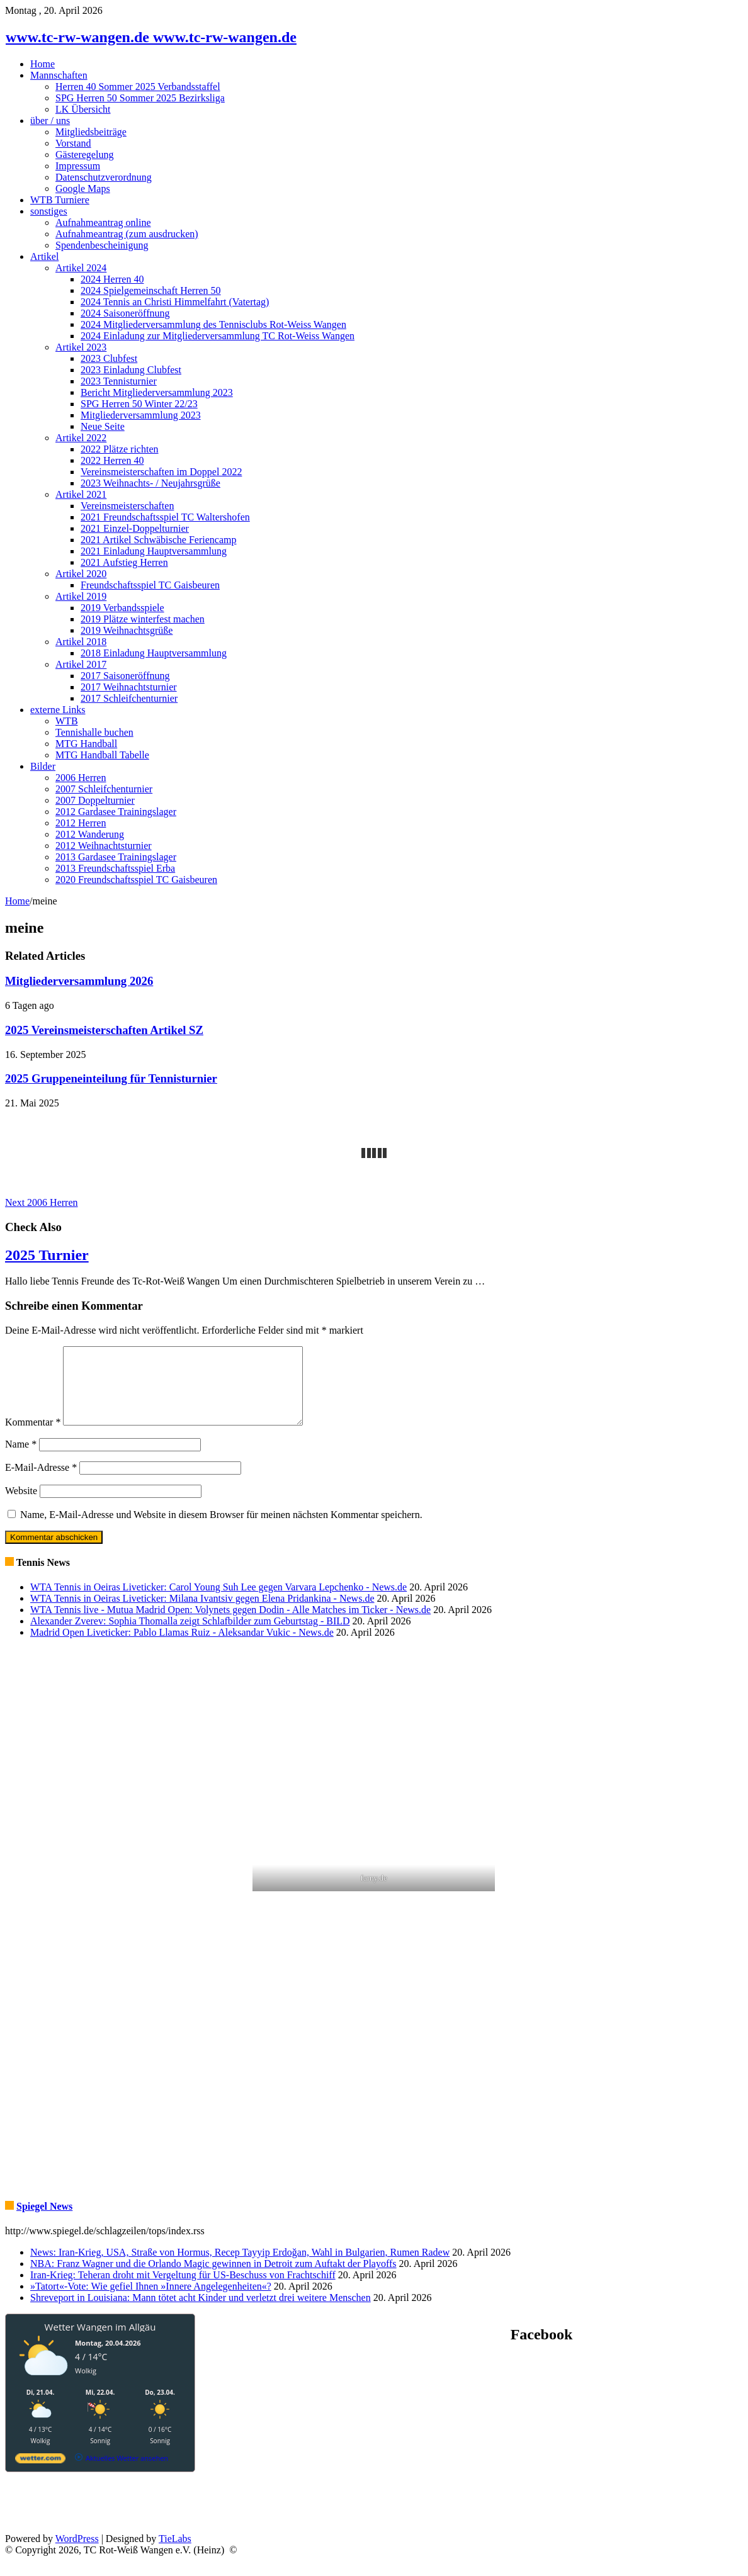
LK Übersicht (83, 109)
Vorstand (73, 143)
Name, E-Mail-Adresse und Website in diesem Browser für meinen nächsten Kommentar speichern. (221, 1529)
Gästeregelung (84, 154)
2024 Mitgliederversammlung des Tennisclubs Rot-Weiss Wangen (213, 324)
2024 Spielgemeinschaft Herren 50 (151, 290)
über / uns (50, 120)
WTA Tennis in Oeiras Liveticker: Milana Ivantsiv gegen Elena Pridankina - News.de (202, 1613)
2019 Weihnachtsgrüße (127, 630)
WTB (66, 721)
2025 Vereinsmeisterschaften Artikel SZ (104, 1030)
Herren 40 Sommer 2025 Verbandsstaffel (137, 86)
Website (21, 1505)
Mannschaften (59, 75)
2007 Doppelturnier (95, 800)
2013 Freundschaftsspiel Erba (115, 868)
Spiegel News (44, 2221)
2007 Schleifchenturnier (103, 789)
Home (42, 64)
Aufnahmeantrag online (103, 222)
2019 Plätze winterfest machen (143, 619)
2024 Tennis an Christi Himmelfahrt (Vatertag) (175, 301)
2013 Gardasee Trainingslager (115, 857)
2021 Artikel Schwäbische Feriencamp (159, 539)
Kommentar (32, 1437)
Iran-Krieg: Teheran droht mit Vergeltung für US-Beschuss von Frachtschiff (183, 2290)
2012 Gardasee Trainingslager (115, 811)
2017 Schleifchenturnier (129, 698)
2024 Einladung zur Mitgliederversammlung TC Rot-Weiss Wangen (217, 335)
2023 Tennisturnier (119, 381)
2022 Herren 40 (112, 460)
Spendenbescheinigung (102, 245)
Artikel (44, 256)
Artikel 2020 (80, 573)
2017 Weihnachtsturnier (129, 687)
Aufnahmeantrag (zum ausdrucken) (126, 233)
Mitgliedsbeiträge (91, 132)
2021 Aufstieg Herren (124, 562)
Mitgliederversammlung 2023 (141, 415)
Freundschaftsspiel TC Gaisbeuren (150, 585)
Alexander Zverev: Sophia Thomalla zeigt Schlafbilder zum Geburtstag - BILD (190, 1636)
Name (21, 1459)
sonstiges (48, 211)
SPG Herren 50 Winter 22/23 (139, 403)
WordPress (77, 2553)
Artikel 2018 (80, 641)
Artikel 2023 (80, 347)
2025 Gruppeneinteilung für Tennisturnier (111, 1078)
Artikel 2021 (80, 494)
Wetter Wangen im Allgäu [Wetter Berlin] (100, 2342)
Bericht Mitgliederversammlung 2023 (157, 392)
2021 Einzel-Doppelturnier (135, 528)
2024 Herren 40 (112, 279)
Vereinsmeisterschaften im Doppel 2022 (161, 471)
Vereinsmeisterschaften (127, 505)
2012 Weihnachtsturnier (103, 845)
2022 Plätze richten (120, 449)
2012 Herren (80, 823)
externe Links (58, 709)
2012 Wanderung (89, 834)
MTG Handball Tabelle (102, 755)
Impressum (77, 165)
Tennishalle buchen (94, 732)
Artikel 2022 (80, 437)
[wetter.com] (40, 2475)
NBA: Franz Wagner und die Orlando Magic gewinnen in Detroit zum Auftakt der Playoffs (213, 2278)
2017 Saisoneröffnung (125, 675)
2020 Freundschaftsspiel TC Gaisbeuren (136, 879)
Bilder (42, 766)
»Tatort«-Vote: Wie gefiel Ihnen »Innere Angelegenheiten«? (150, 2301)
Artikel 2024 (80, 267)
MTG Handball (86, 743)
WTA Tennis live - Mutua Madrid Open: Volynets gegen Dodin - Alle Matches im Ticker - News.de (230, 1624)
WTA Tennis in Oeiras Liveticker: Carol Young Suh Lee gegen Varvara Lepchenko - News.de (218, 1602)
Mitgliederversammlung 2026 (79, 980)
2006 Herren (80, 777)
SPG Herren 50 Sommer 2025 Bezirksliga (140, 98)
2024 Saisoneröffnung (125, 313)
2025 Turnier (47, 1255)
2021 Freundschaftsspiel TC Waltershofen (165, 517)
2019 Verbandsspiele (122, 607)
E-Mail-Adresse (41, 1482)
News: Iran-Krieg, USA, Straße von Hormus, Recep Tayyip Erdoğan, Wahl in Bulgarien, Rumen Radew (240, 2267)
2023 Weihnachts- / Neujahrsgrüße (150, 483)
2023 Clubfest (109, 358)
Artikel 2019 (80, 596)
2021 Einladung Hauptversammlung (154, 551)
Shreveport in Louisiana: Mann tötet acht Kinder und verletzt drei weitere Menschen (200, 2312)
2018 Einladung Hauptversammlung (154, 653)
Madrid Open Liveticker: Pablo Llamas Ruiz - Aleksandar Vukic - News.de (182, 1647)
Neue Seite (103, 426)
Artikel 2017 (80, 664)
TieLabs (175, 2553)
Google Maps (82, 188)
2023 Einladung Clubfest (131, 369)
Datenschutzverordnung (103, 177)
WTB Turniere (59, 199)
